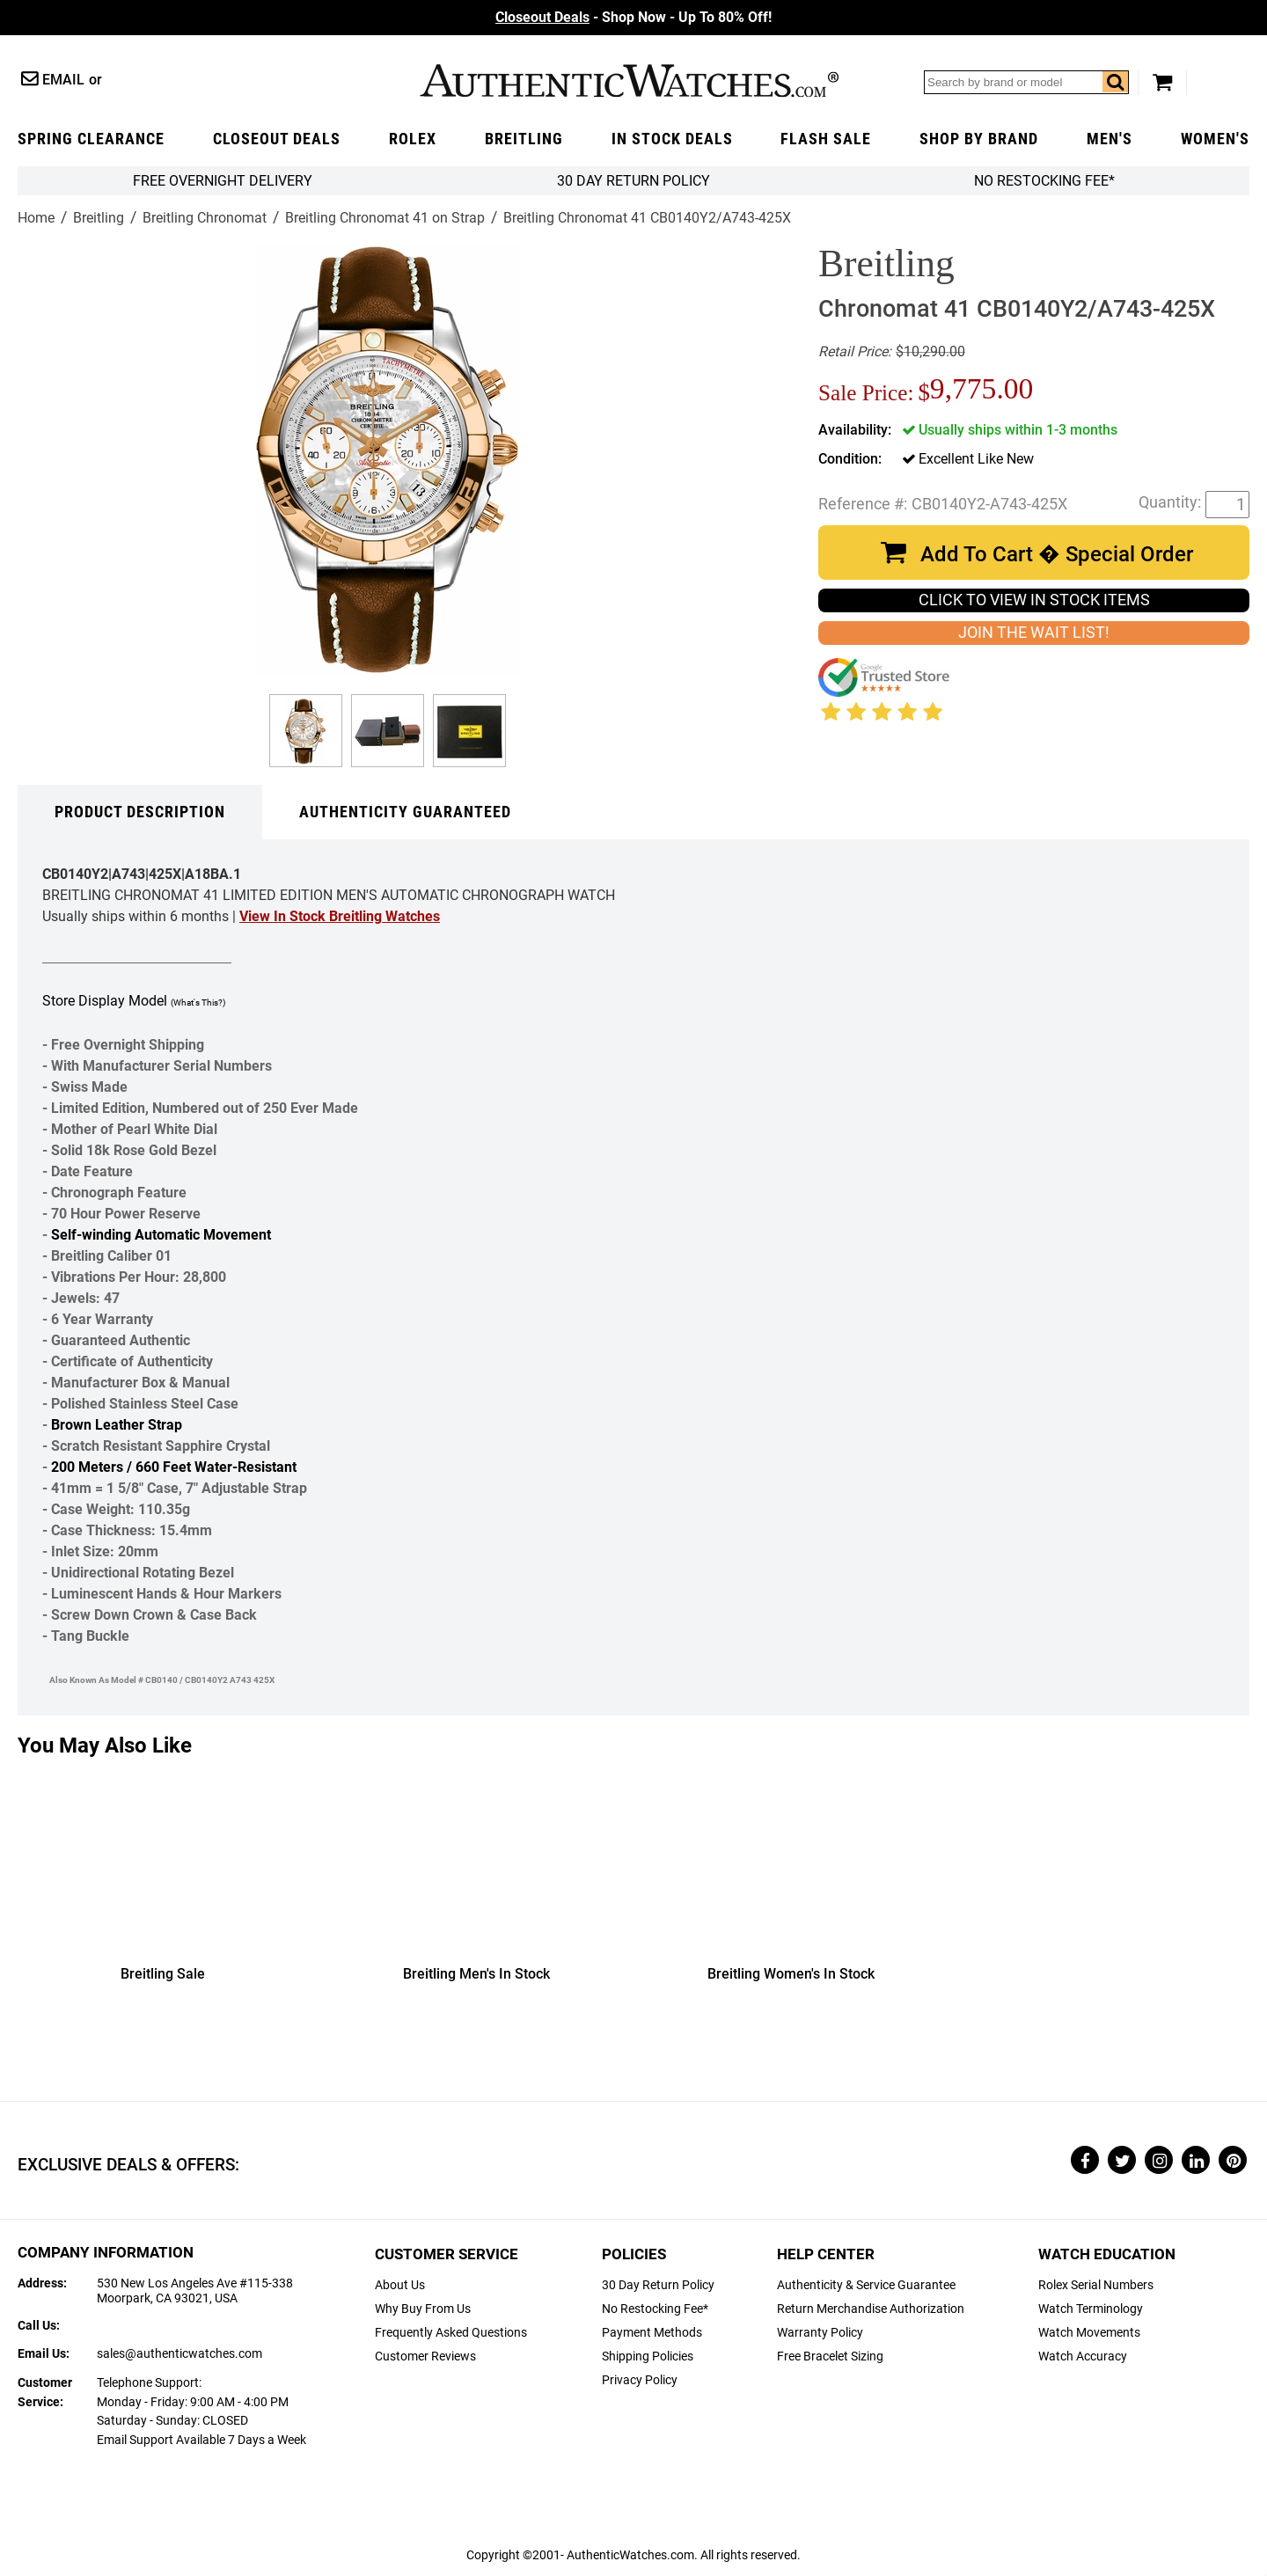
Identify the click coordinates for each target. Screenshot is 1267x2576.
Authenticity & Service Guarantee (866, 2285)
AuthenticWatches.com (629, 80)
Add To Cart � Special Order (1056, 554)
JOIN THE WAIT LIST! (1034, 632)
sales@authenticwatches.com (179, 2353)
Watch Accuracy (1082, 2356)
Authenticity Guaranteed (405, 812)
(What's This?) (198, 1002)
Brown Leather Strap (116, 1424)
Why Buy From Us (423, 2309)
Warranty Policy (820, 2332)
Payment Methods (652, 2332)
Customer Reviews (425, 2356)
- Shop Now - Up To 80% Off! (633, 17)
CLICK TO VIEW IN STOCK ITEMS (1034, 600)
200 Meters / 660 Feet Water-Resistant (174, 1467)
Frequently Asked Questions (451, 2332)
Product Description (140, 812)
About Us (400, 2285)
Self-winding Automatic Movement (161, 1234)
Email (63, 79)
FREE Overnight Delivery (222, 180)
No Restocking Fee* (1044, 180)
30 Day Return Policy (658, 2285)
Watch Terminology (1090, 2309)
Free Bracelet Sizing (830, 2356)
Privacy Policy (639, 2380)
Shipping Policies (647, 2356)
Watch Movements (1089, 2332)
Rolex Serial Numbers (1095, 2285)
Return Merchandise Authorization (870, 2309)
